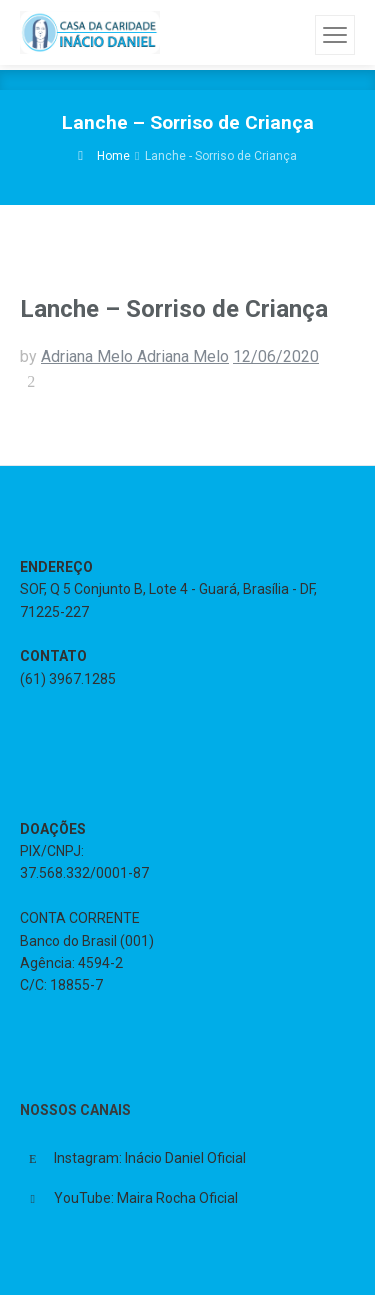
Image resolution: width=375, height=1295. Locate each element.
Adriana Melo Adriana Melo (135, 356)
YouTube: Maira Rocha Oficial (146, 1198)
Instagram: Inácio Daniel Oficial (150, 1158)
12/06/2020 (276, 356)
